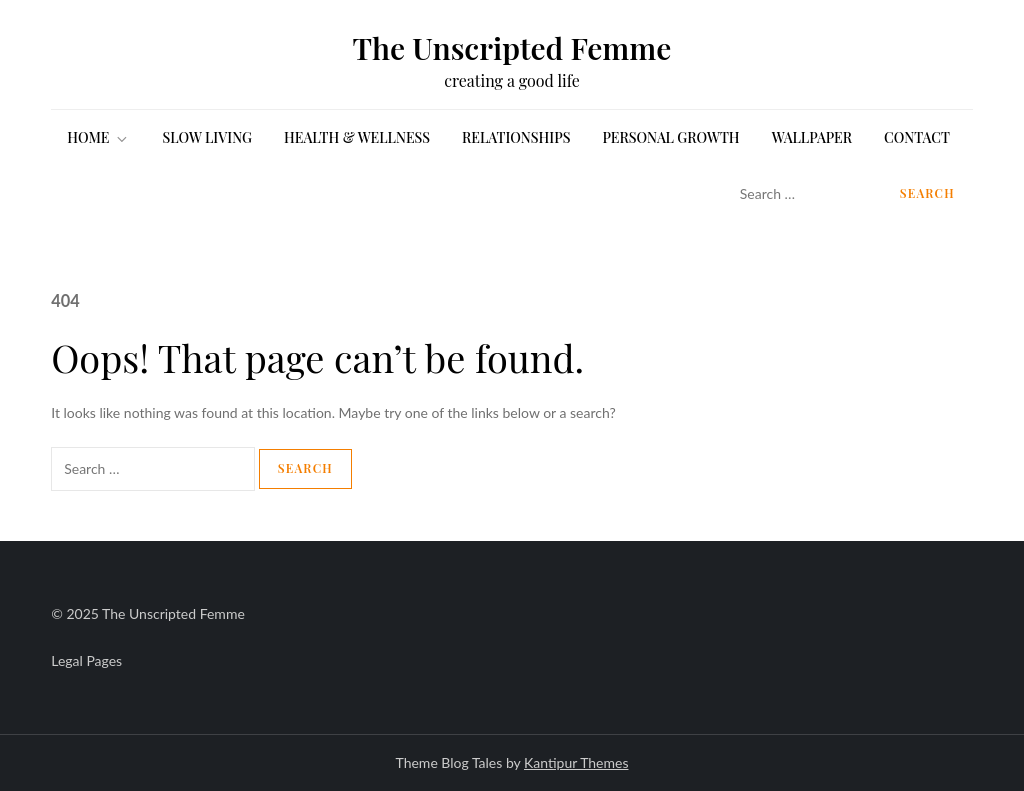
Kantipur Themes (576, 762)
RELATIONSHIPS (516, 137)
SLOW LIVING (207, 137)
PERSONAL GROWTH (670, 137)
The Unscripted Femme (512, 48)
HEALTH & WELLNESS (357, 137)
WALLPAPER (812, 137)
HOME (98, 137)
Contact (917, 137)
